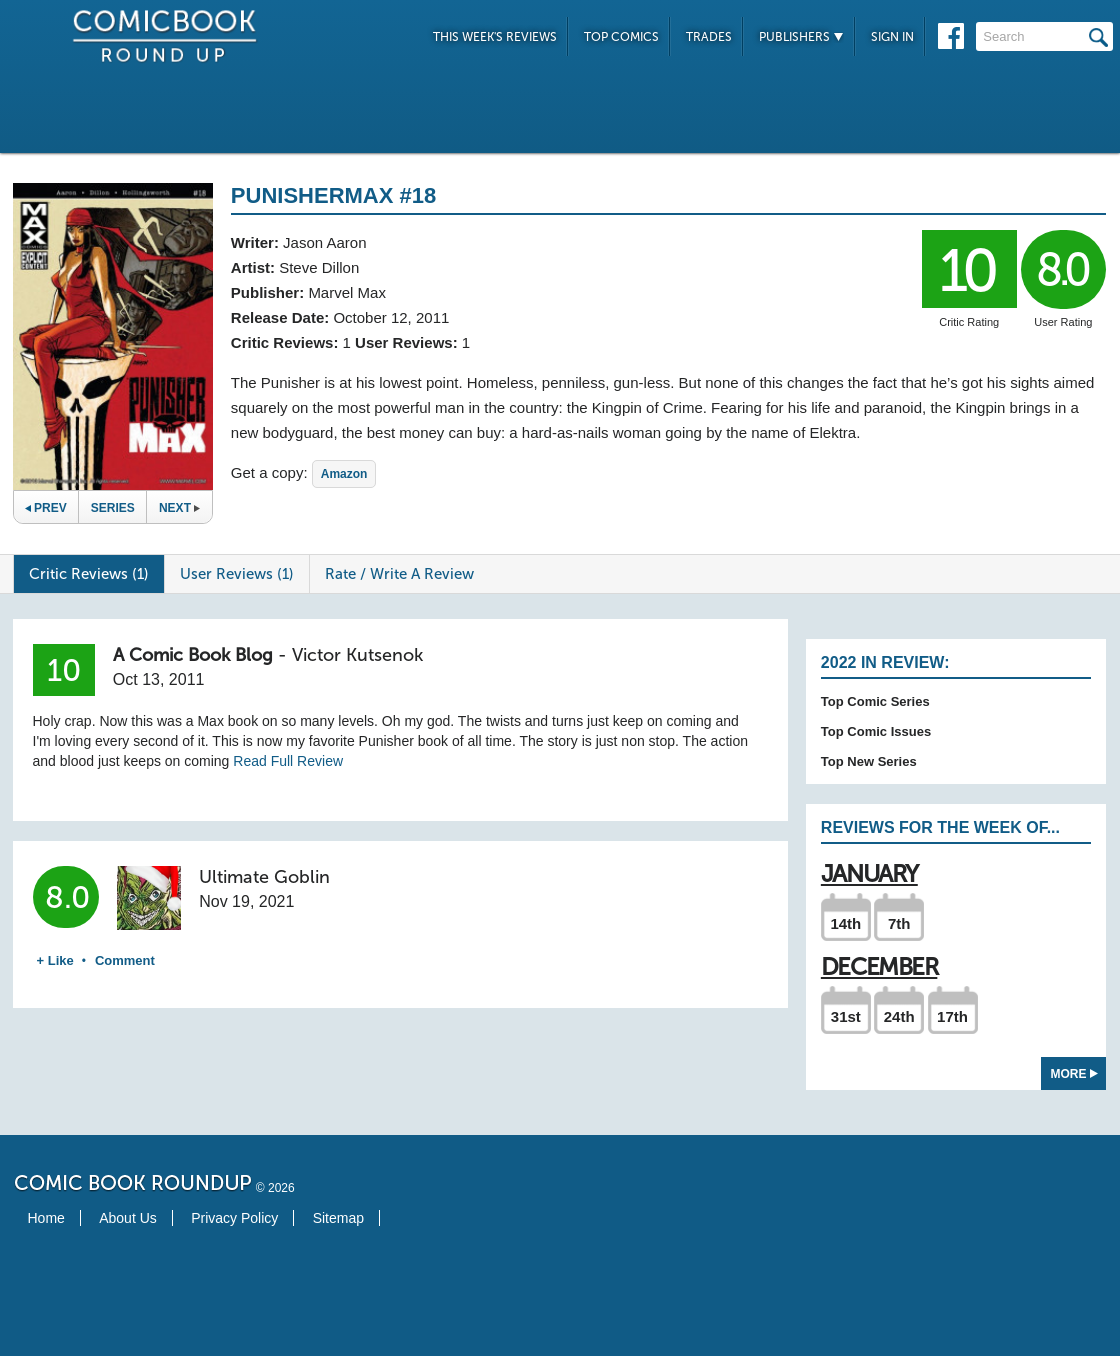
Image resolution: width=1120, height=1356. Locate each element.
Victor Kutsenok (357, 655)
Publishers (801, 37)
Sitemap (338, 1218)
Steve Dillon (319, 267)
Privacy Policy (234, 1218)
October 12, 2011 (391, 317)
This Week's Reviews (495, 37)
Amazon (344, 474)
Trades (709, 37)
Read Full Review (288, 761)
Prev (46, 508)
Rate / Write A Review (399, 574)
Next (179, 508)
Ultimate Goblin (264, 877)
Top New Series (869, 761)
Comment (125, 960)
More (1074, 1074)
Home (46, 1218)
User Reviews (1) (237, 574)
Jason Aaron (324, 242)
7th (899, 923)
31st (846, 1016)
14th (845, 923)
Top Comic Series (875, 701)
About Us (128, 1218)
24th (899, 1016)
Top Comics (621, 37)
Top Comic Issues (876, 731)
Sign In (892, 37)
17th (952, 1016)
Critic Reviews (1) (89, 574)
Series (113, 508)
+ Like (55, 960)
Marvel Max (347, 292)
